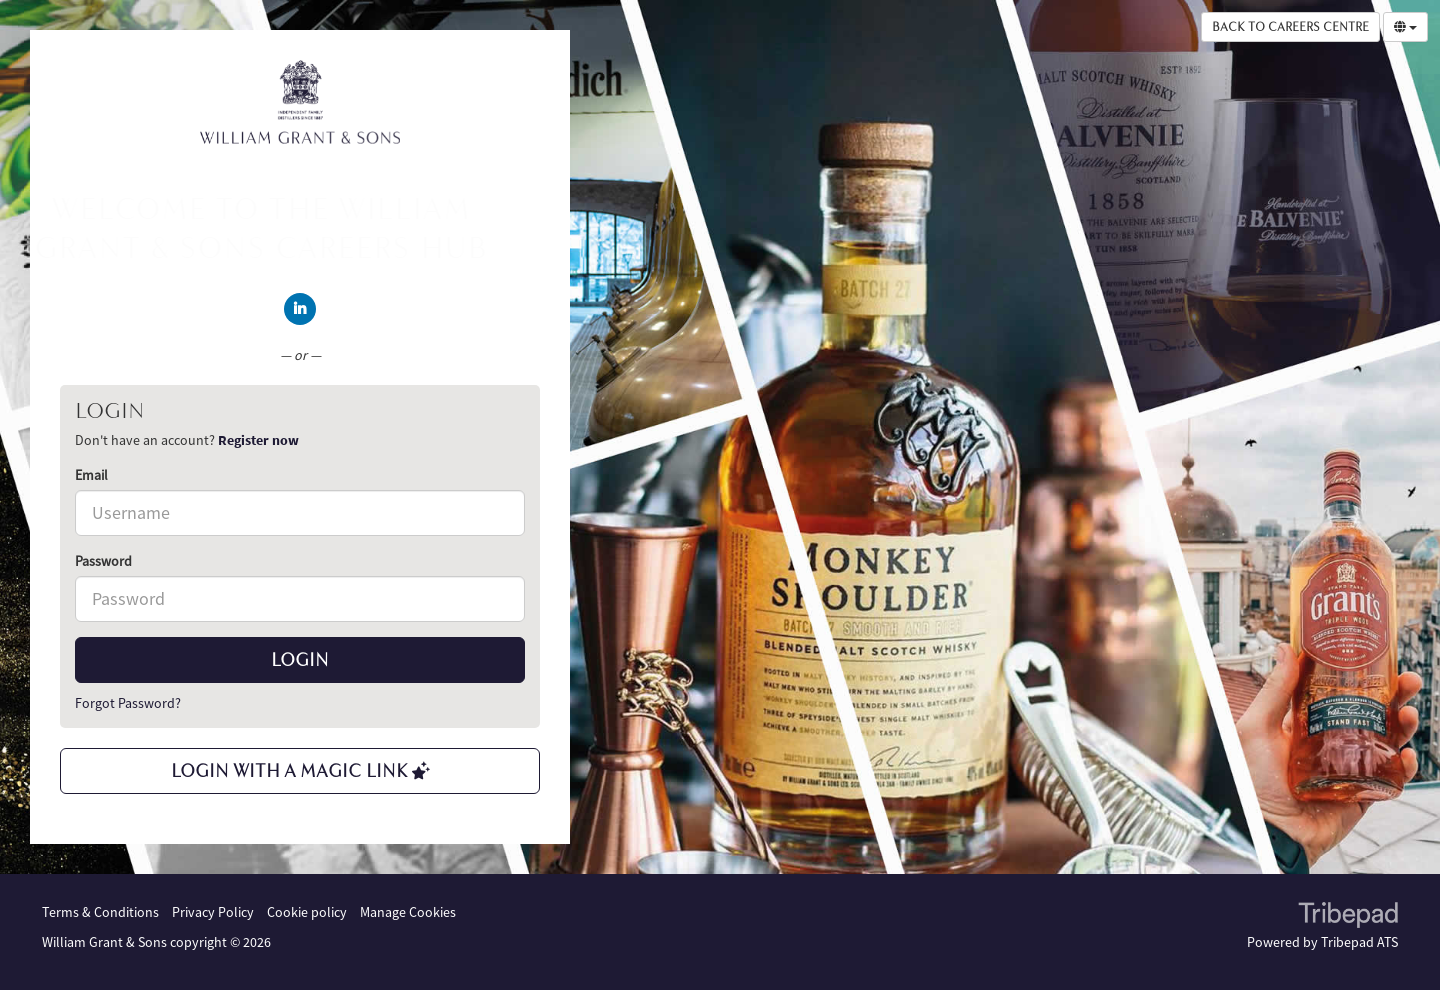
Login (300, 660)
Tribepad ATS (1359, 942)
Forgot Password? (128, 703)
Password (103, 561)
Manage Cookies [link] (408, 912)
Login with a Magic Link (300, 771)
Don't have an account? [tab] (187, 440)
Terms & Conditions (100, 912)
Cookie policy (307, 912)
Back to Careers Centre (1290, 27)
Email (91, 475)
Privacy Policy (213, 912)
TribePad (1348, 917)
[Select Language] (1405, 27)
